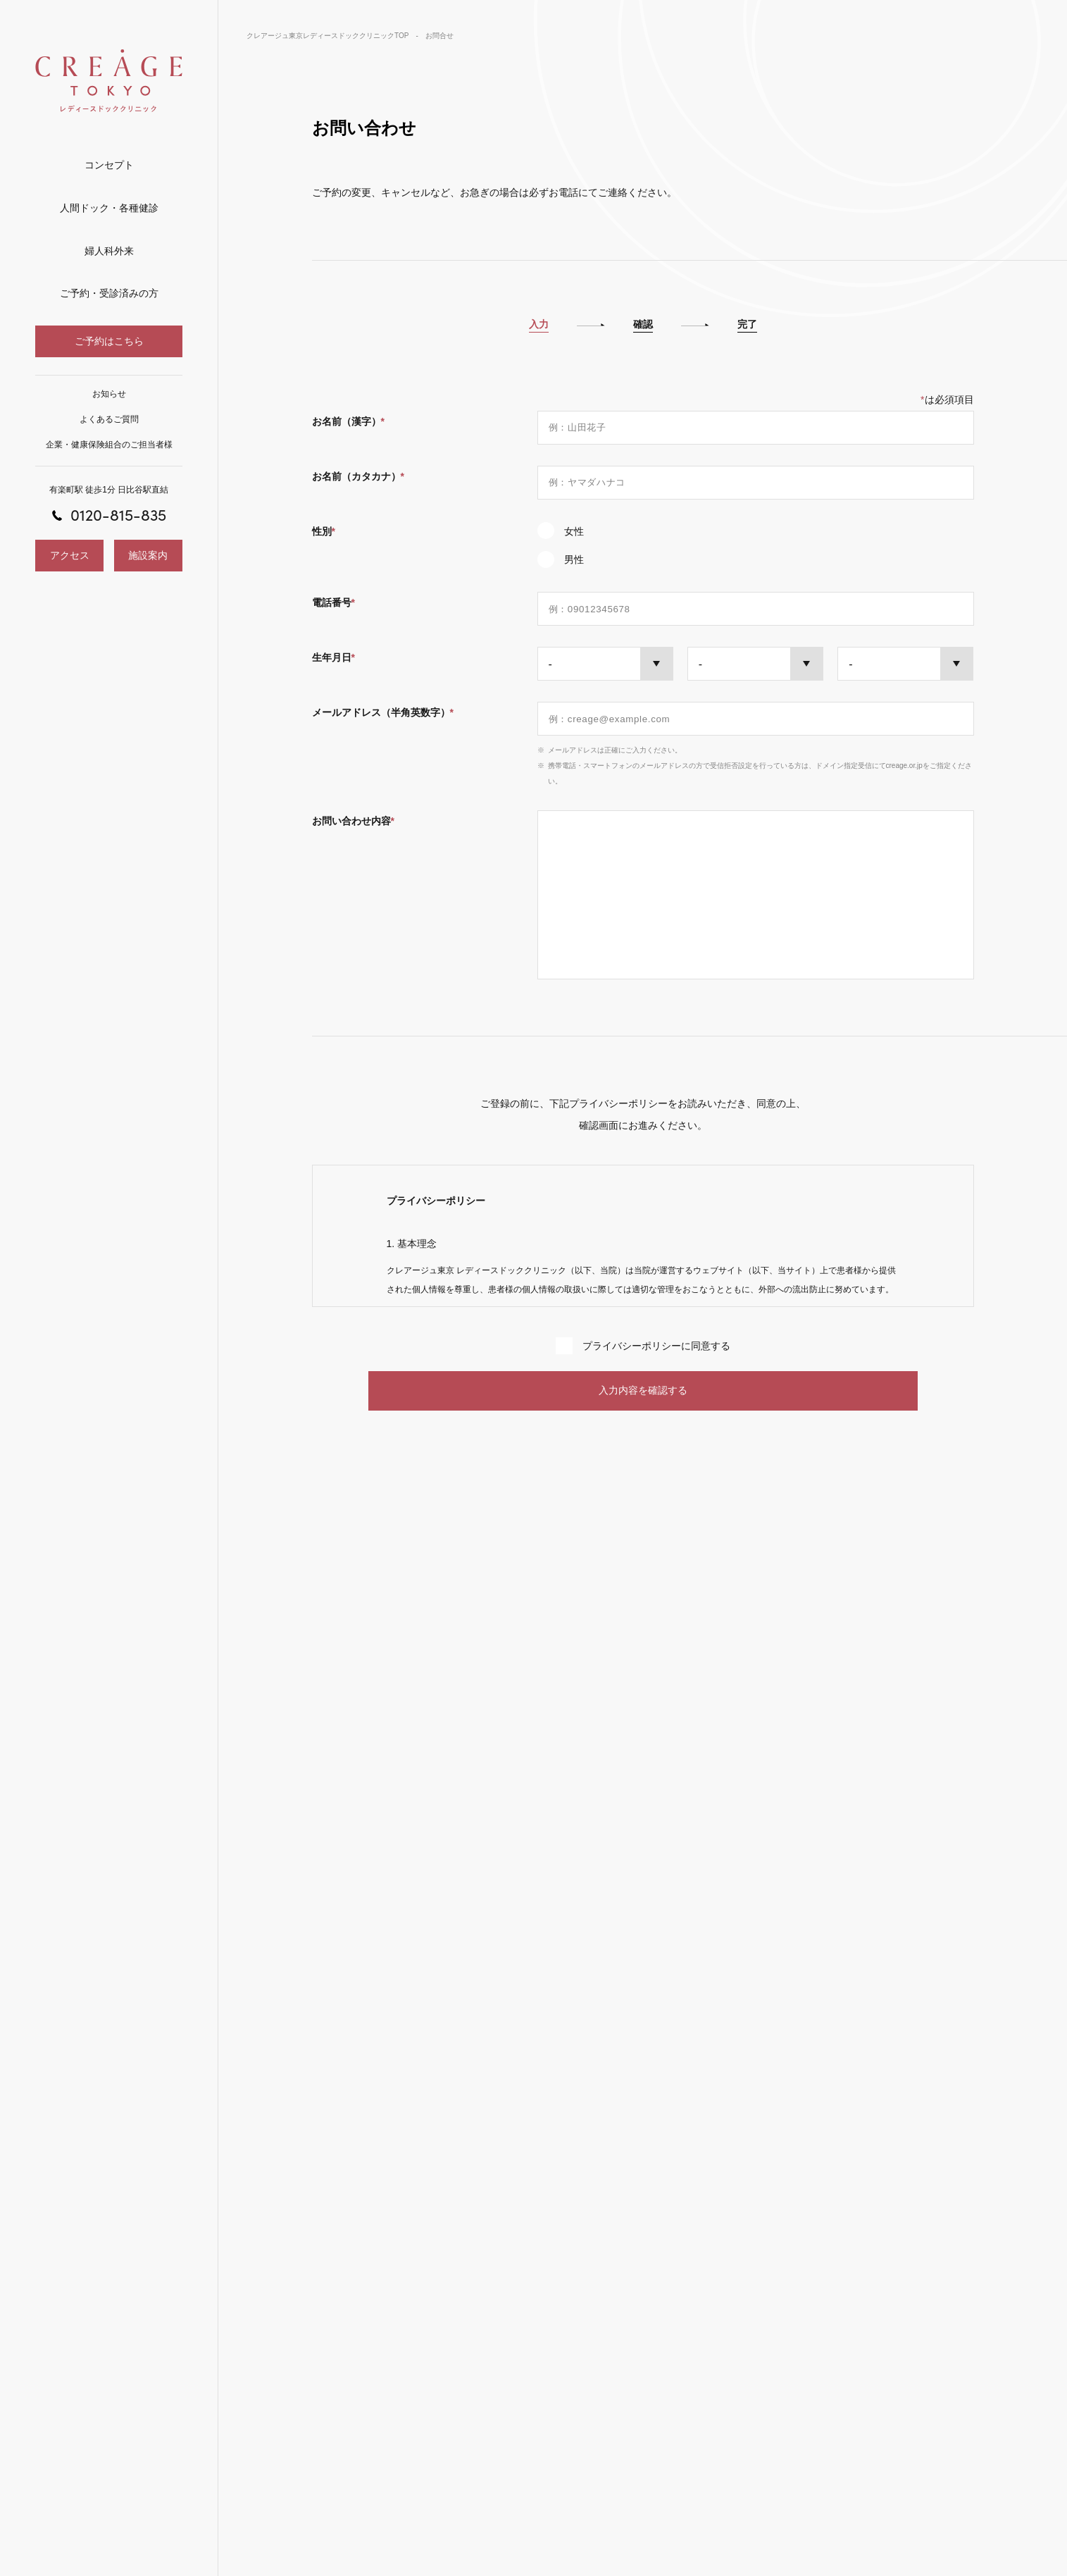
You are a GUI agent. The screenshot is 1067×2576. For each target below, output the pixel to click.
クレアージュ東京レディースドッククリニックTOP (327, 35)
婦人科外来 (109, 250)
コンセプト (109, 165)
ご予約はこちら (109, 341)
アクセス (69, 555)
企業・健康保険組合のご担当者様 (109, 445)
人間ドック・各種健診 (109, 207)
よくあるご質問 (109, 419)
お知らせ (109, 394)
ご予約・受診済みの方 (109, 293)
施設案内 (148, 555)
